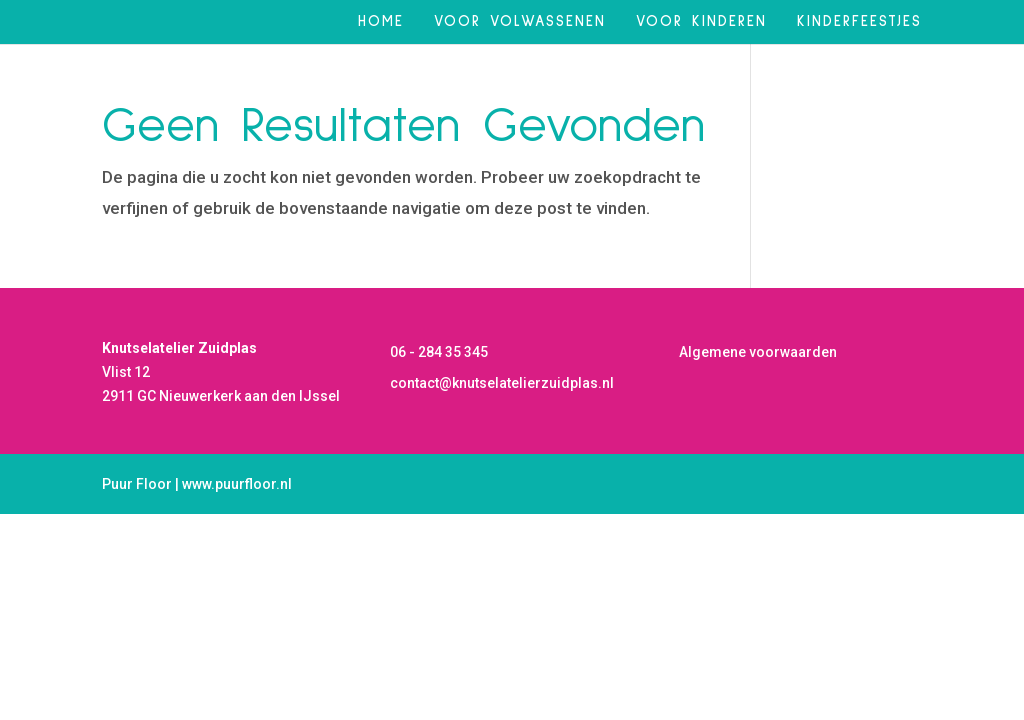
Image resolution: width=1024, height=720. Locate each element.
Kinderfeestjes (859, 22)
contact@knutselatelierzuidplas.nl (502, 383)
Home (381, 22)
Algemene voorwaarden (758, 352)
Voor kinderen (701, 22)
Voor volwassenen (520, 22)
